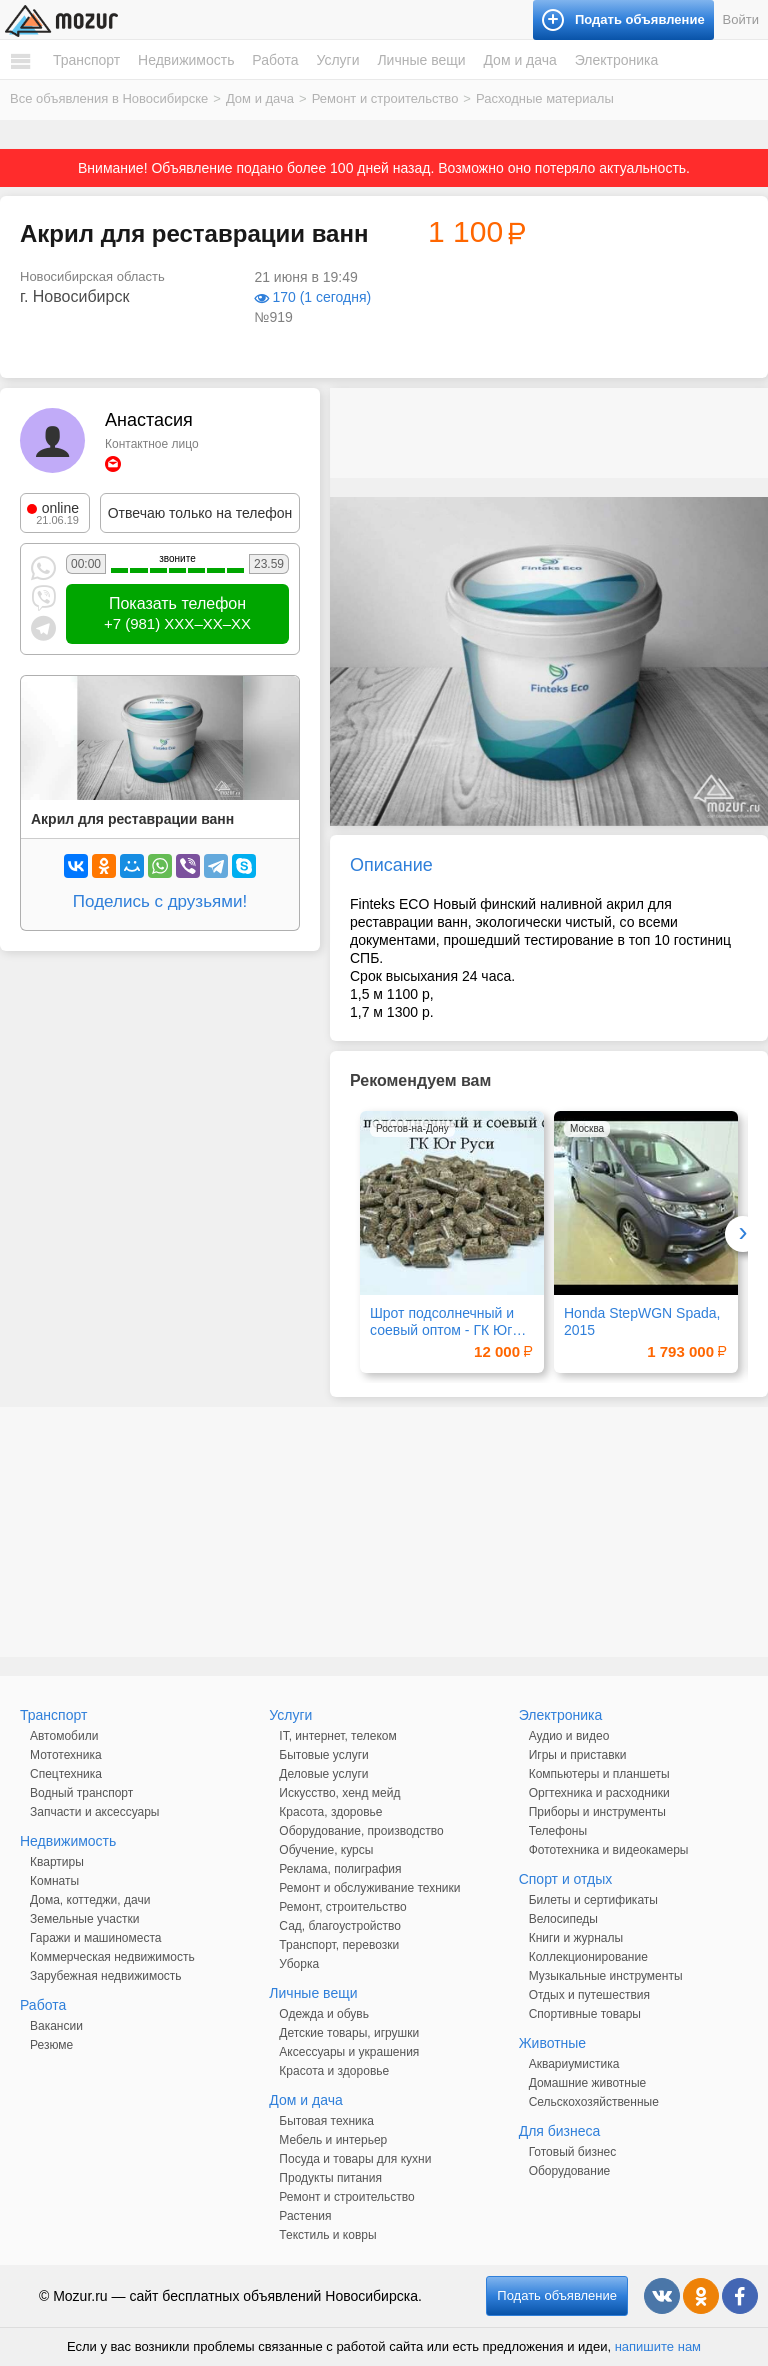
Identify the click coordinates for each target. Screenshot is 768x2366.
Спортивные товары (585, 2014)
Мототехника (66, 1755)
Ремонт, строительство (342, 1907)
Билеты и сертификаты (593, 1900)
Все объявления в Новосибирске (109, 98)
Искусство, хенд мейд (339, 1793)
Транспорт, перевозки (339, 1945)
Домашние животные (588, 2083)
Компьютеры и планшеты (599, 1774)
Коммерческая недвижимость (112, 1957)
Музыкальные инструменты (606, 1976)
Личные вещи (421, 60)
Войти (741, 19)
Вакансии (56, 2026)
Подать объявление (557, 2295)
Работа (275, 60)
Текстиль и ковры (327, 2235)
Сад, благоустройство (340, 1926)
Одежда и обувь (324, 2014)
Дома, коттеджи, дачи (90, 1900)
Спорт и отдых (566, 1879)
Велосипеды (563, 1919)
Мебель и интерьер (333, 2140)
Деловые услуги (323, 1774)
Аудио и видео (569, 1736)
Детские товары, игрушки (349, 2033)
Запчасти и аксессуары (95, 1812)
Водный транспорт (81, 1793)
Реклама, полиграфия (340, 1869)
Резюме (51, 2045)
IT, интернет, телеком (337, 1736)
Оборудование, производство (361, 1831)
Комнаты (54, 1881)
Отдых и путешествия (589, 1995)
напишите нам (658, 2346)
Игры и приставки (578, 1755)
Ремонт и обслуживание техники (369, 1888)
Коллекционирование (588, 1957)
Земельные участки (84, 1919)
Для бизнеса (560, 2131)
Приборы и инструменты (597, 1812)
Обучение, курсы (326, 1850)
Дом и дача (519, 60)
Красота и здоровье (334, 2071)
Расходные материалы (545, 98)
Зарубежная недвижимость (106, 1976)
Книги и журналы (576, 1938)
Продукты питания (330, 2178)
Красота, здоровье (330, 1812)
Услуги (337, 60)
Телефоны (558, 1831)
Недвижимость (186, 60)
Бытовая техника (326, 2121)
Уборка (299, 1964)
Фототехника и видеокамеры (609, 1850)
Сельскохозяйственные (594, 2102)
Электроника (617, 60)
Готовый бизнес (573, 2152)
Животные (553, 2043)
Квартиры (57, 1862)
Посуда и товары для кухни (355, 2159)
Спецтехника (66, 1774)
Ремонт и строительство (385, 98)
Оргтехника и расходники (599, 1793)
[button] (750, 515)
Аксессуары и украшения (349, 2052)
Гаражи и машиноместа (95, 1938)
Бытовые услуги (324, 1755)
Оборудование (570, 2171)
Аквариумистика (574, 2064)
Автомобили (64, 1736)
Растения (305, 2216)
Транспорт (86, 60)
